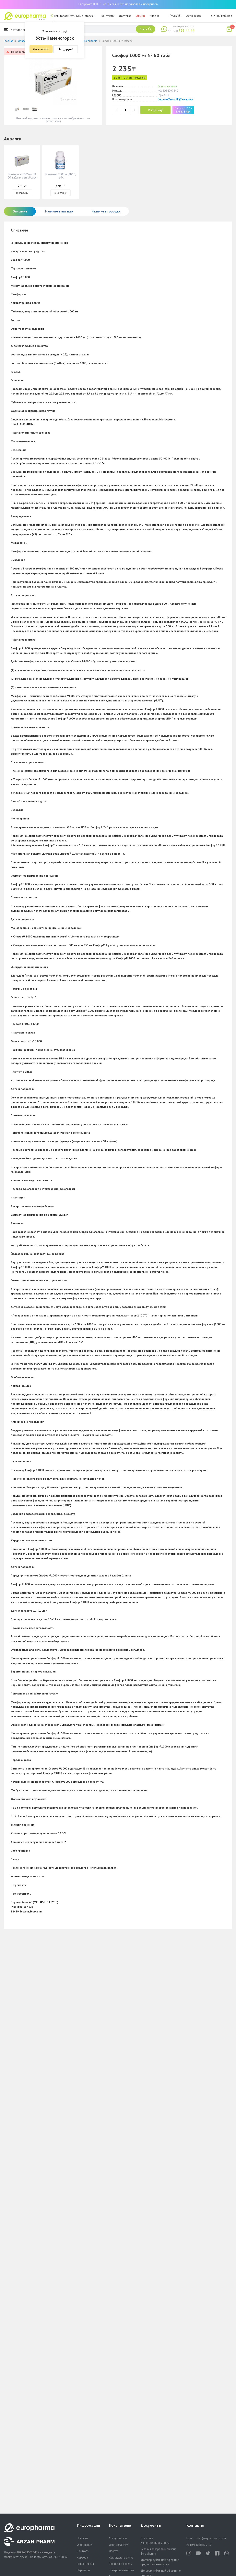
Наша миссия (85, 2564)
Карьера (82, 2557)
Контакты (107, 16)
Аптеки (154, 16)
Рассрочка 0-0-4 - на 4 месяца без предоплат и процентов (118, 4)
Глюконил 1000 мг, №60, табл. (60, 175)
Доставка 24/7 (118, 2545)
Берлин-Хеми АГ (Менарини (175, 99)
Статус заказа (194, 15)
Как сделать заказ (121, 2557)
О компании (84, 2545)
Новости (82, 2538)
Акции (140, 16)
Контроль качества (121, 2570)
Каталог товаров (19, 29)
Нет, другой (66, 49)
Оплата (113, 2551)
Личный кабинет (221, 16)
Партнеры (83, 2570)
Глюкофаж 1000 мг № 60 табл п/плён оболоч (22, 175)
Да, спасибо (41, 49)
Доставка (125, 16)
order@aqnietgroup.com (210, 2538)
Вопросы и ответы (120, 2564)
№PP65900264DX (28, 2552)
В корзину (155, 110)
